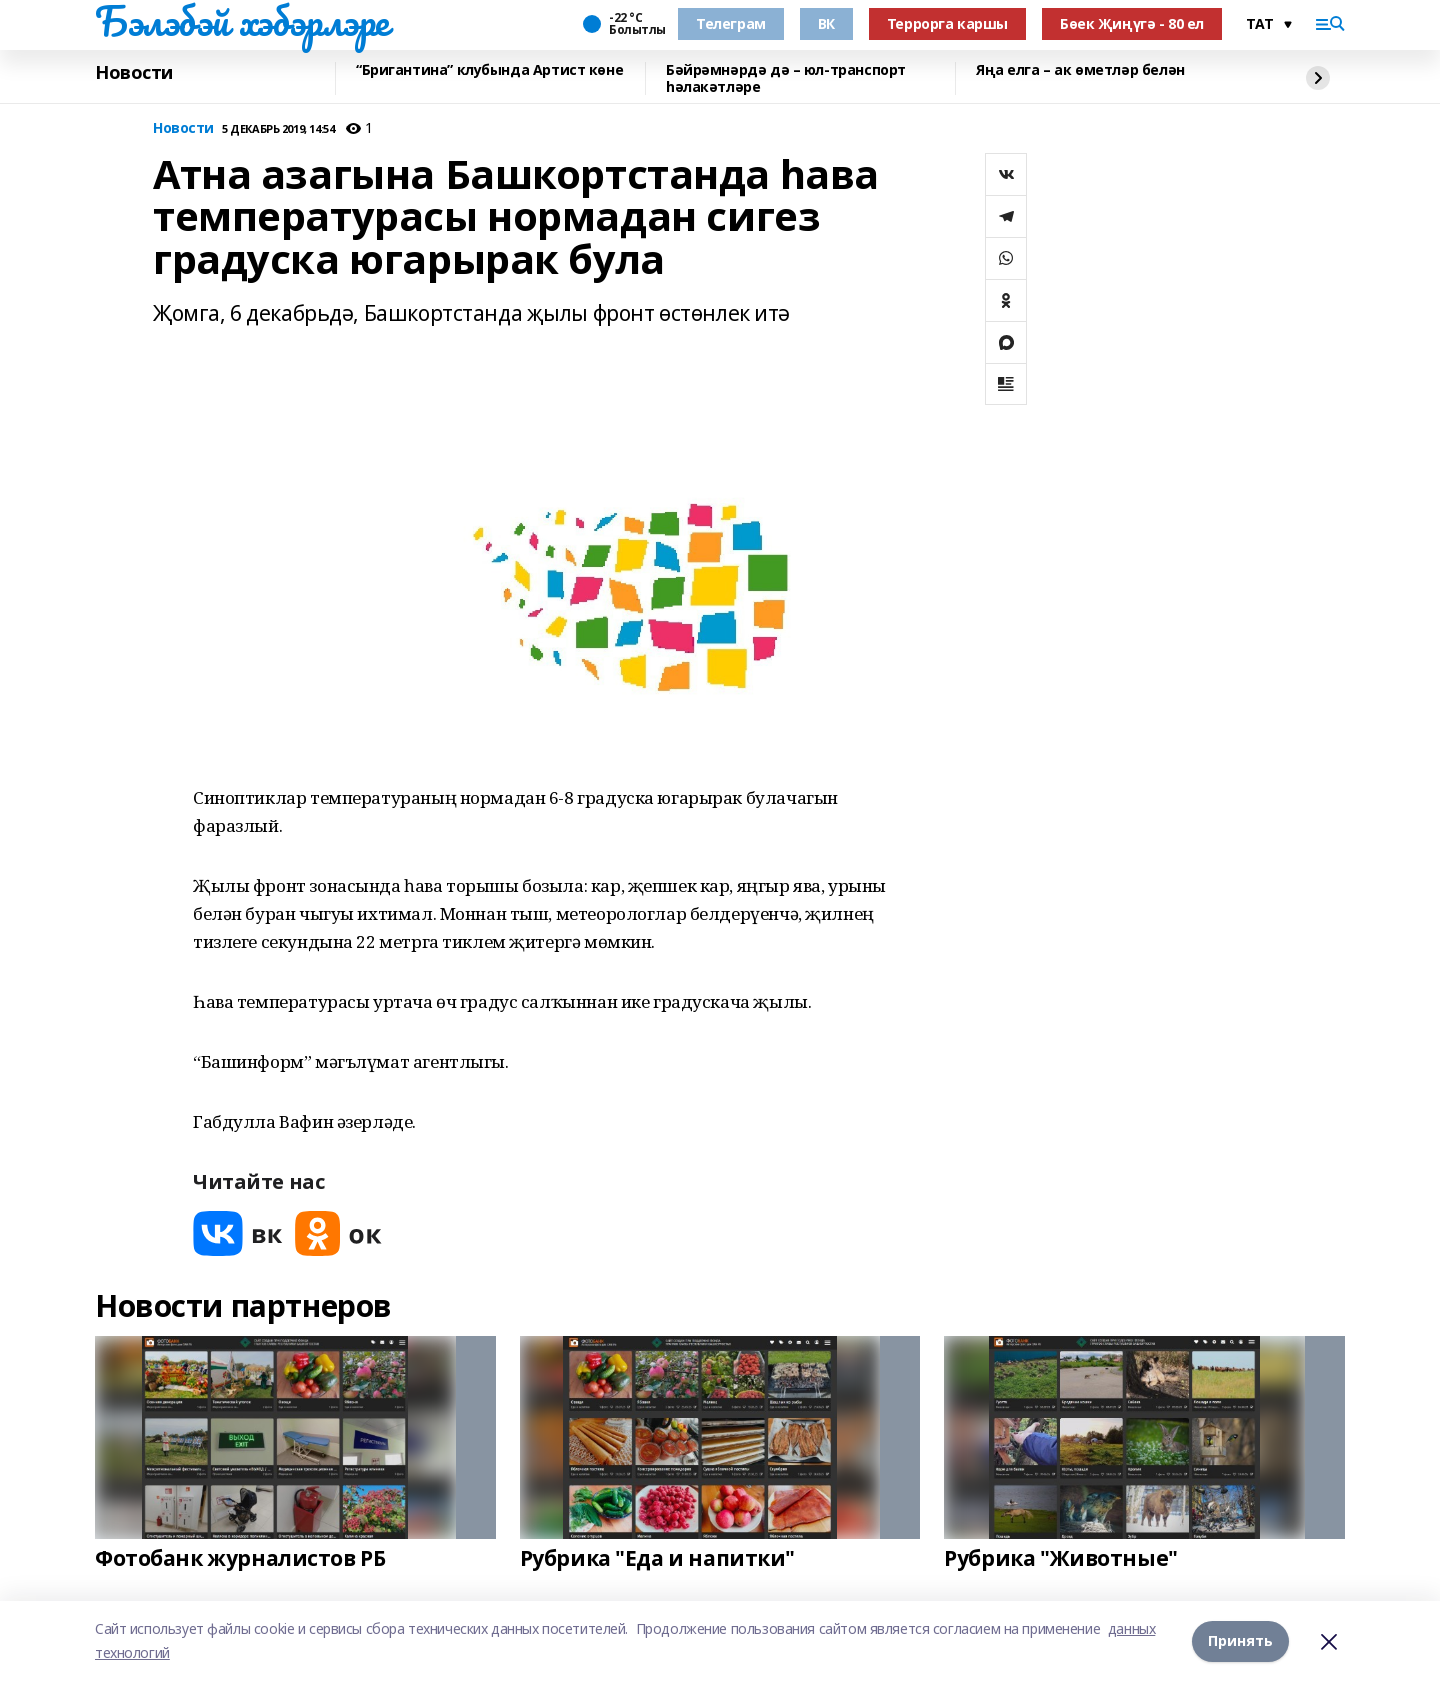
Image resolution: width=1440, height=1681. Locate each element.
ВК (826, 23)
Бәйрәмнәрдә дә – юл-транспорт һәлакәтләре (786, 78)
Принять (1240, 1640)
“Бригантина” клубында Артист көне (489, 70)
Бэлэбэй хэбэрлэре (242, 21)
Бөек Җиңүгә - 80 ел (1132, 23)
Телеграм (731, 23)
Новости (134, 73)
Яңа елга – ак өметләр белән (1080, 70)
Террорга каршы (947, 23)
